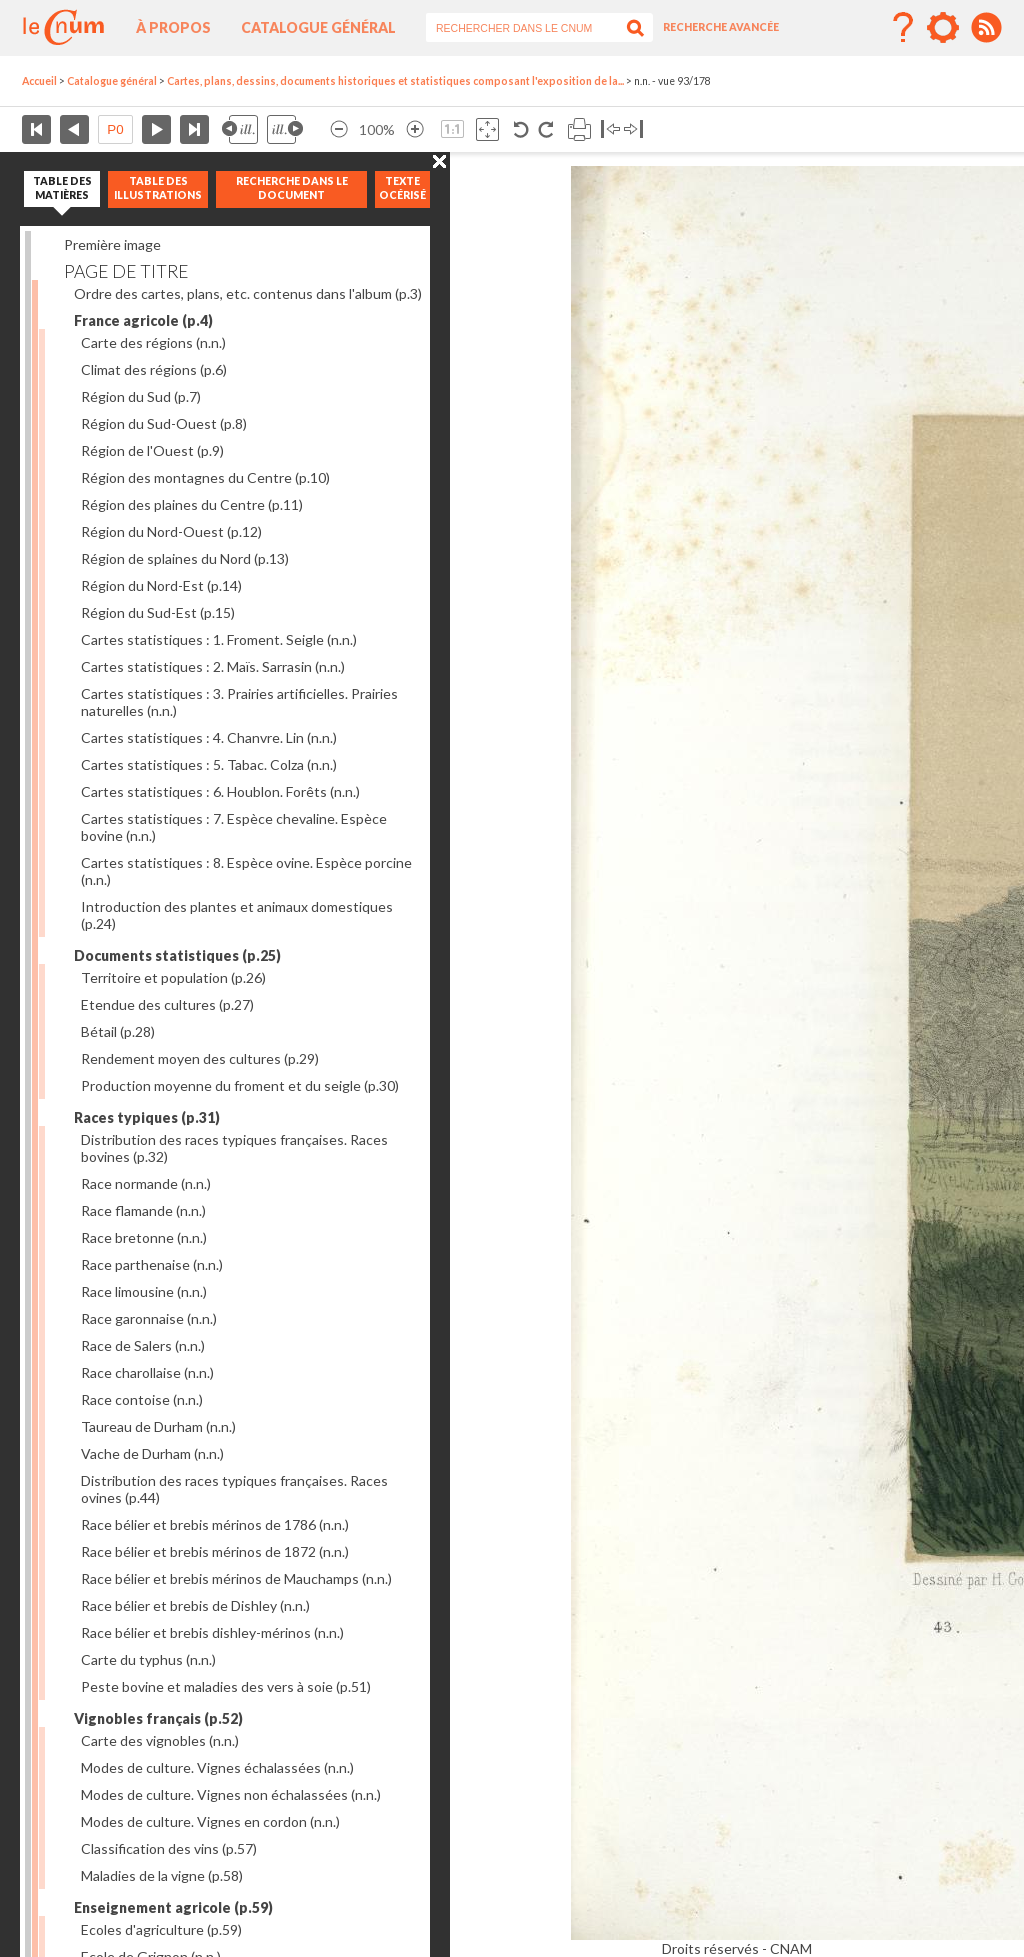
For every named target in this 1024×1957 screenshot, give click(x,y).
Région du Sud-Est (158, 612)
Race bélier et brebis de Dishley (195, 1605)
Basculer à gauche (610, 129)
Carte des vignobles (160, 1740)
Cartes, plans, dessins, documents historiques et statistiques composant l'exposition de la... (395, 81)
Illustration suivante (285, 129)
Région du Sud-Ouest (164, 423)
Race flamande (143, 1210)
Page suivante (156, 129)
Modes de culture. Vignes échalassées (217, 1767)
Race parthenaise (152, 1264)
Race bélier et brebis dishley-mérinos (212, 1632)
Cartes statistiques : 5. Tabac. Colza (209, 764)
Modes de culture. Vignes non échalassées (231, 1794)
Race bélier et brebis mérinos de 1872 (215, 1551)
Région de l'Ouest (152, 450)
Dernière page (194, 129)
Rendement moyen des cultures (200, 1058)
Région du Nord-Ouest (171, 531)
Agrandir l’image (415, 129)
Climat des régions (154, 369)
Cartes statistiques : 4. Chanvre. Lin (209, 737)
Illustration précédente (240, 129)
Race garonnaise (149, 1318)
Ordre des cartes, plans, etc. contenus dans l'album (248, 293)
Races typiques (147, 1117)
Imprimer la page (579, 129)
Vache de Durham (152, 1453)
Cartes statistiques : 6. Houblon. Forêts (220, 791)
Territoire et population (173, 977)
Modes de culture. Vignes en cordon (210, 1821)
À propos (173, 27)
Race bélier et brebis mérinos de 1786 (215, 1524)
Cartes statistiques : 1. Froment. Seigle (219, 639)
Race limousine (144, 1291)
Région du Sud (141, 396)
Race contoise (142, 1399)
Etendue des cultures (167, 1004)
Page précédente (74, 129)
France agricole (143, 320)
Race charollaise (147, 1372)
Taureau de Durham (158, 1426)
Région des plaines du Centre (192, 504)
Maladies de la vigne (162, 1875)
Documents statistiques (177, 955)
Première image (112, 244)
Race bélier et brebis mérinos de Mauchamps (236, 1578)
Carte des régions (153, 342)
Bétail (118, 1031)
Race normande (146, 1183)
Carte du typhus (148, 1659)
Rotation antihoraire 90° (521, 129)
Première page (36, 129)
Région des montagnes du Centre (205, 477)
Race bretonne (144, 1237)
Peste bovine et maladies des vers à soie (226, 1686)
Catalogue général (318, 27)
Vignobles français (158, 1718)
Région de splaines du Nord (185, 558)
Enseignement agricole (173, 1907)
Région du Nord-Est (161, 585)
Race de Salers (143, 1345)
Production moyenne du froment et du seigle (240, 1085)
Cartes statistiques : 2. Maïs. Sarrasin (213, 666)
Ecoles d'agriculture (161, 1929)
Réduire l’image (339, 129)
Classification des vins (169, 1848)
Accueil (39, 81)
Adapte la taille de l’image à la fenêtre (487, 129)
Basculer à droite (633, 129)
